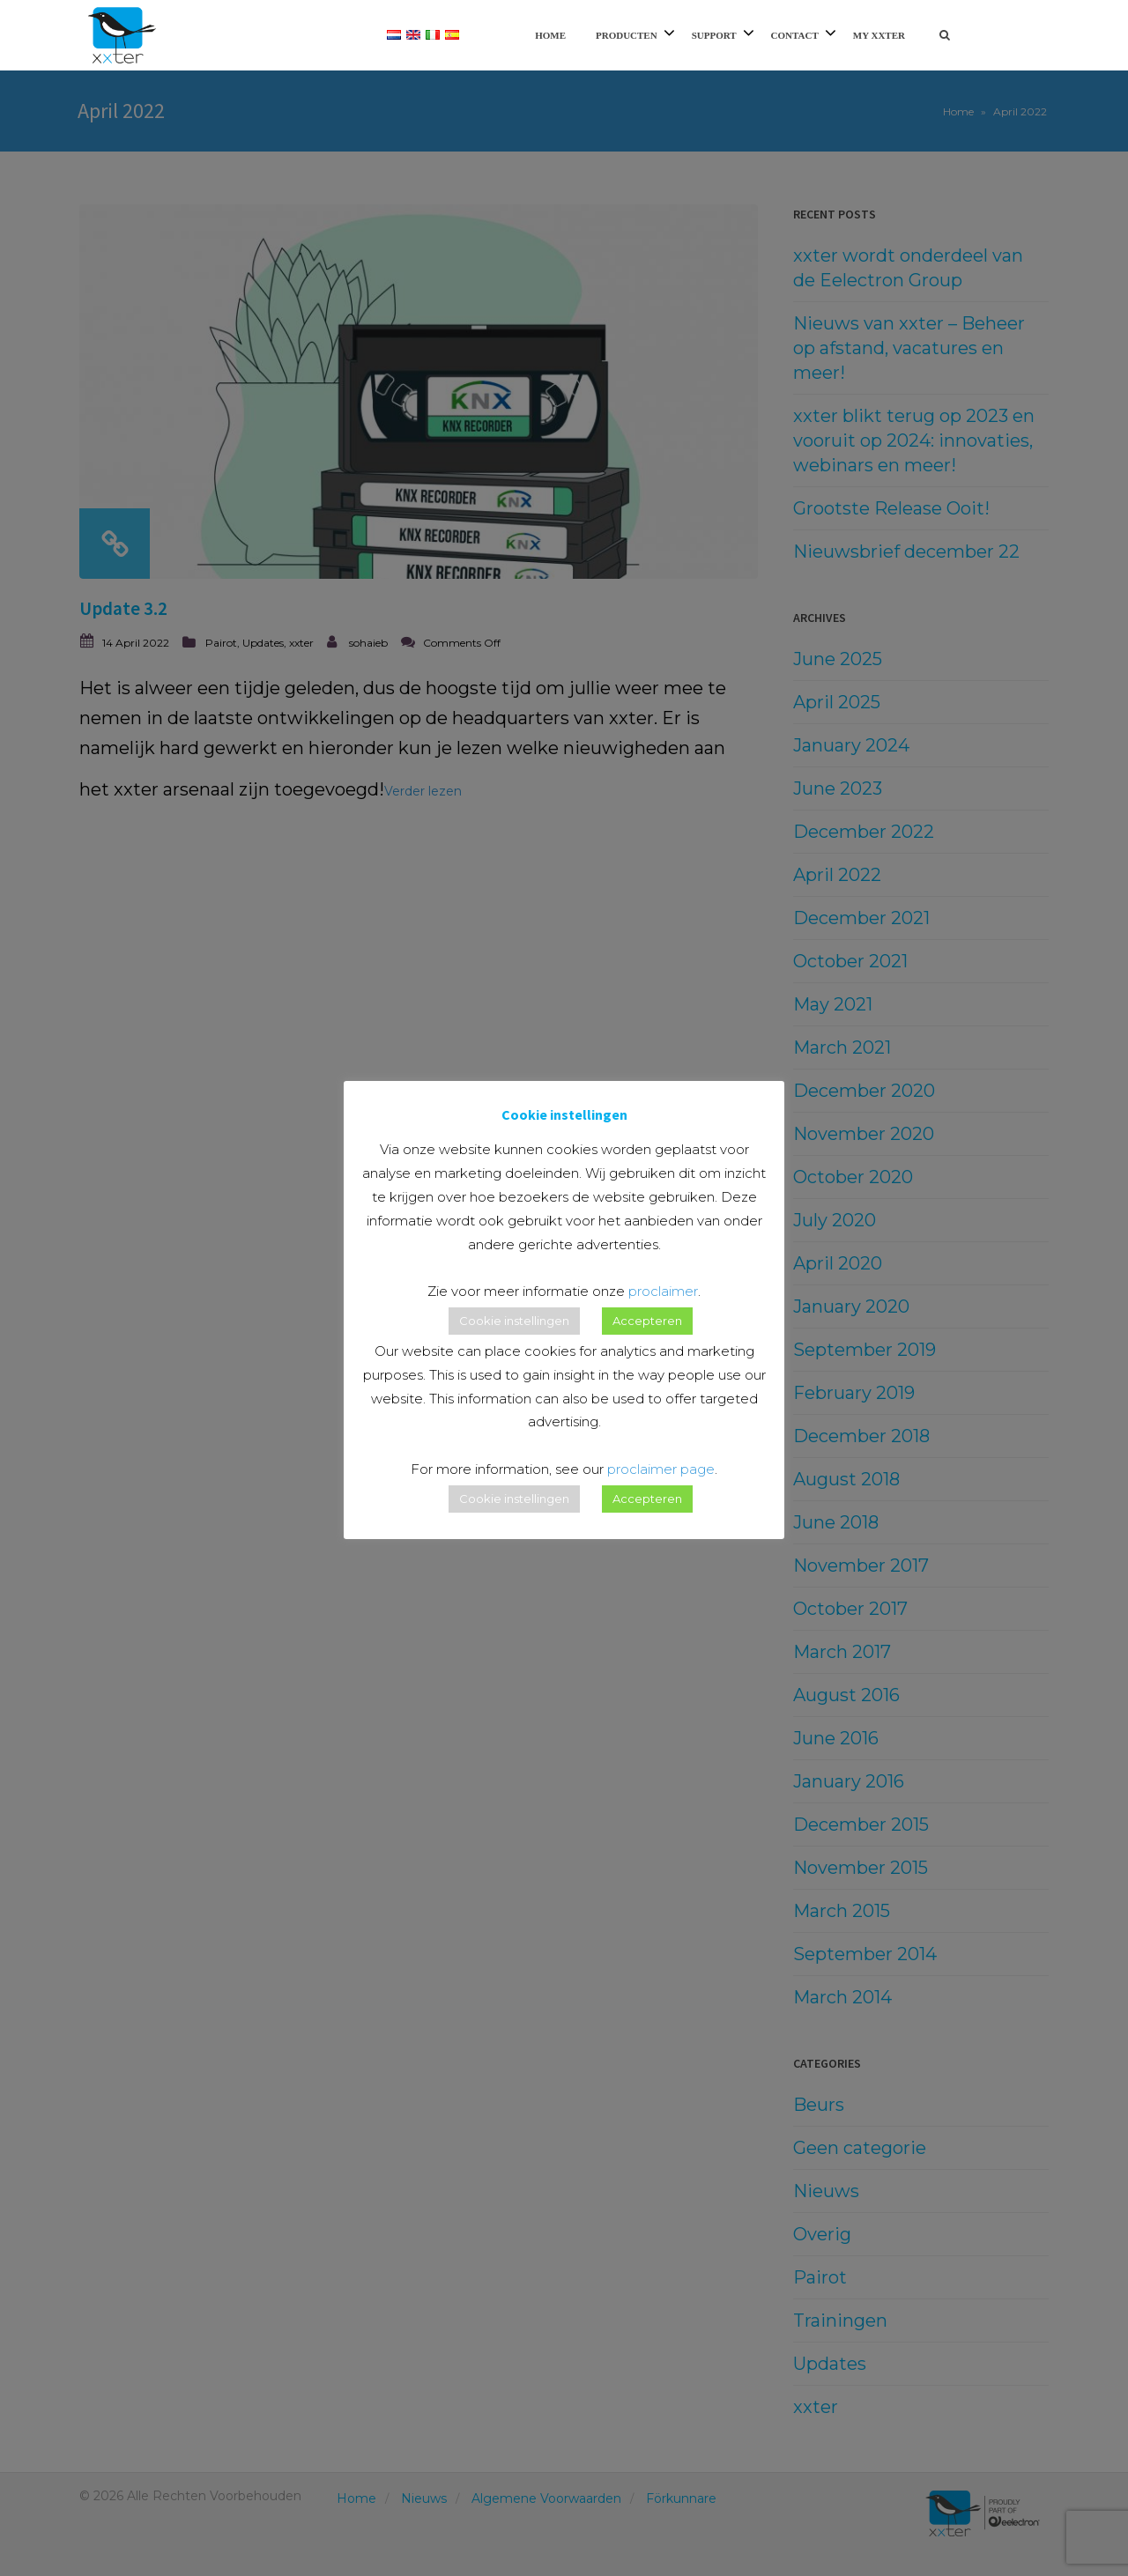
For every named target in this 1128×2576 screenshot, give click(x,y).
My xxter (879, 35)
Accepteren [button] (647, 1321)
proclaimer (663, 1291)
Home (550, 35)
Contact (795, 35)
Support (714, 35)
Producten (626, 35)
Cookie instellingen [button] (514, 1321)
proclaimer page (661, 1469)
